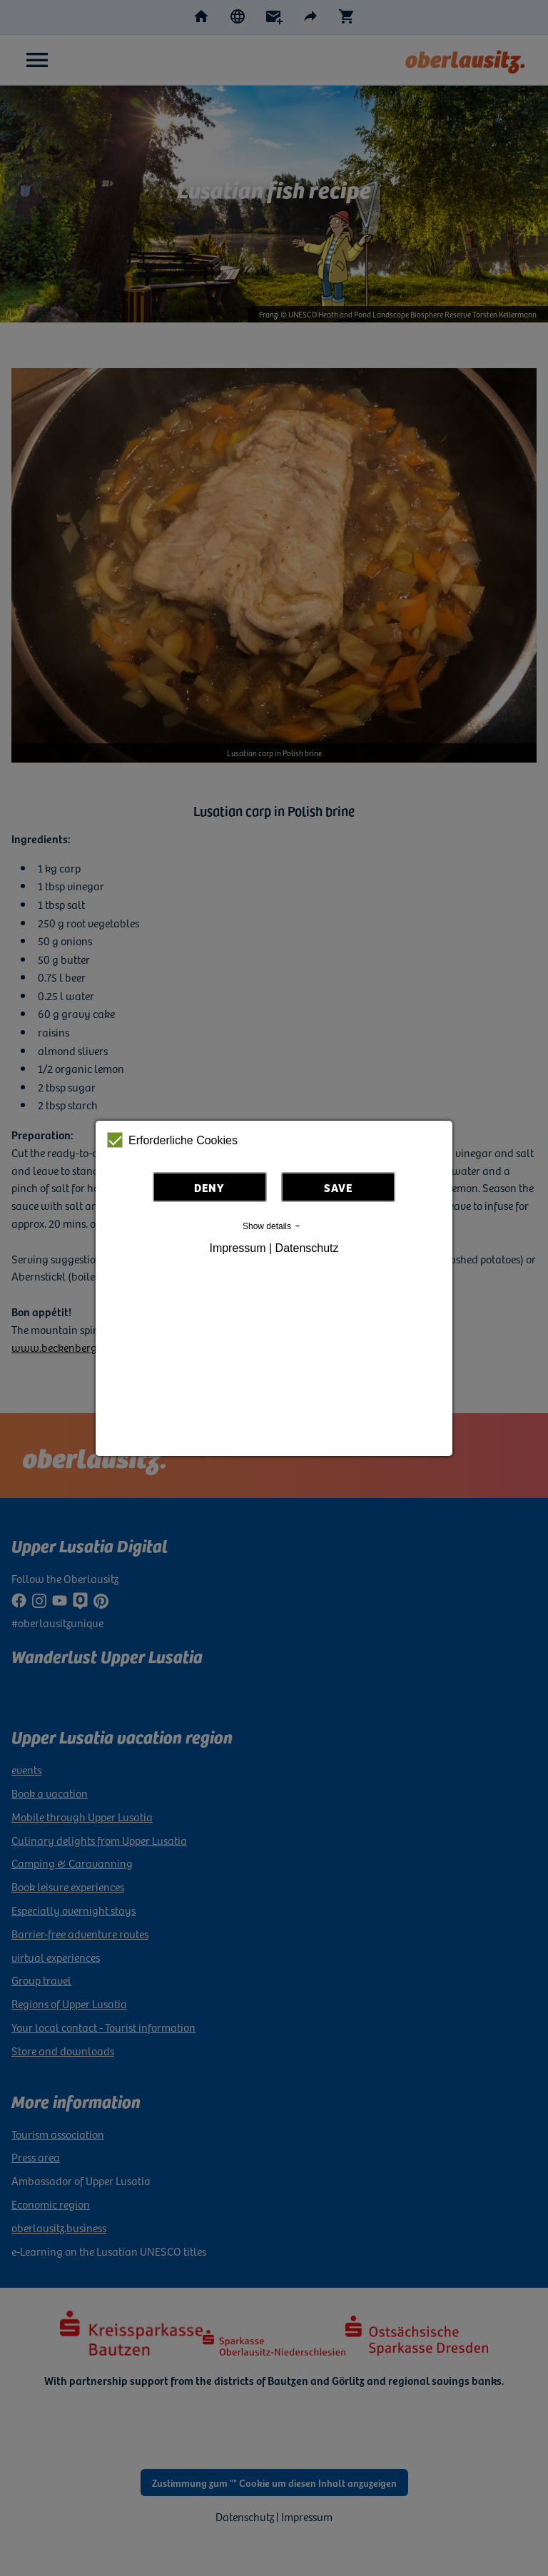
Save (338, 1187)
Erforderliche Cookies (172, 1140)
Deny (209, 1187)
